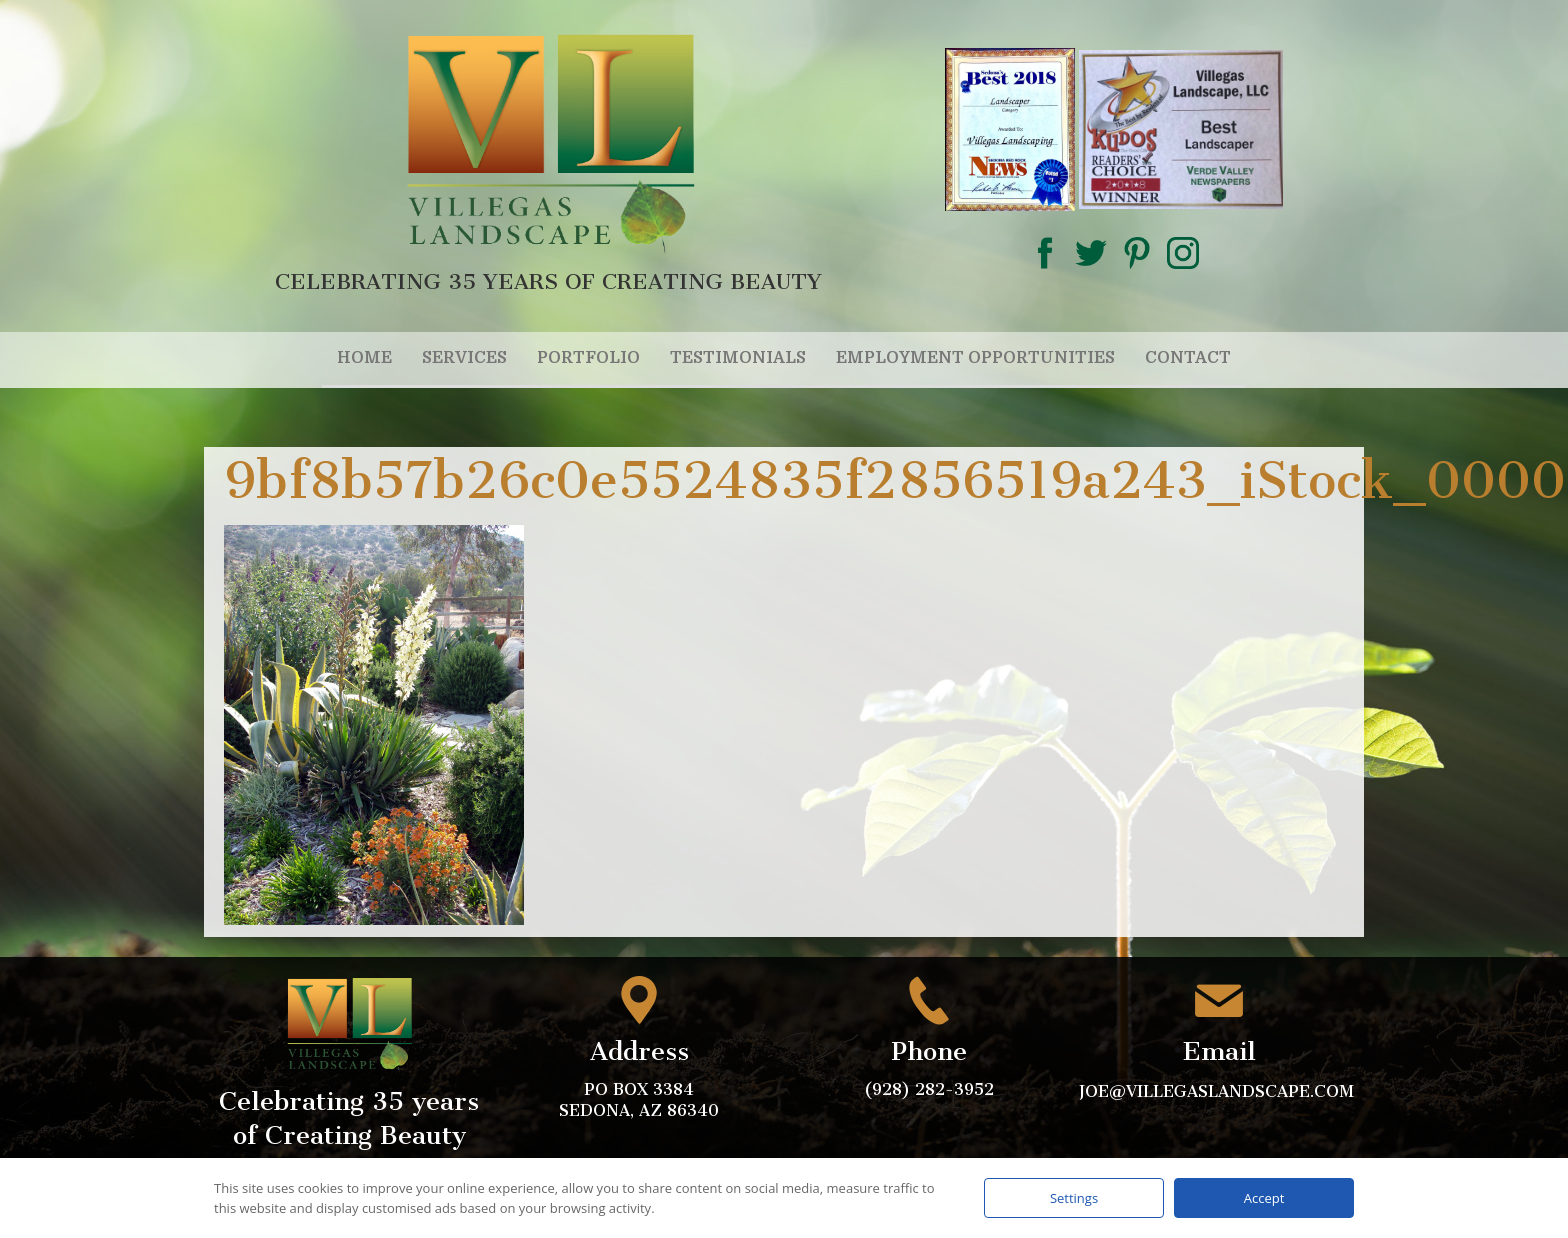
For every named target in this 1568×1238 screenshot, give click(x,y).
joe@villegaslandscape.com (1219, 1091)
